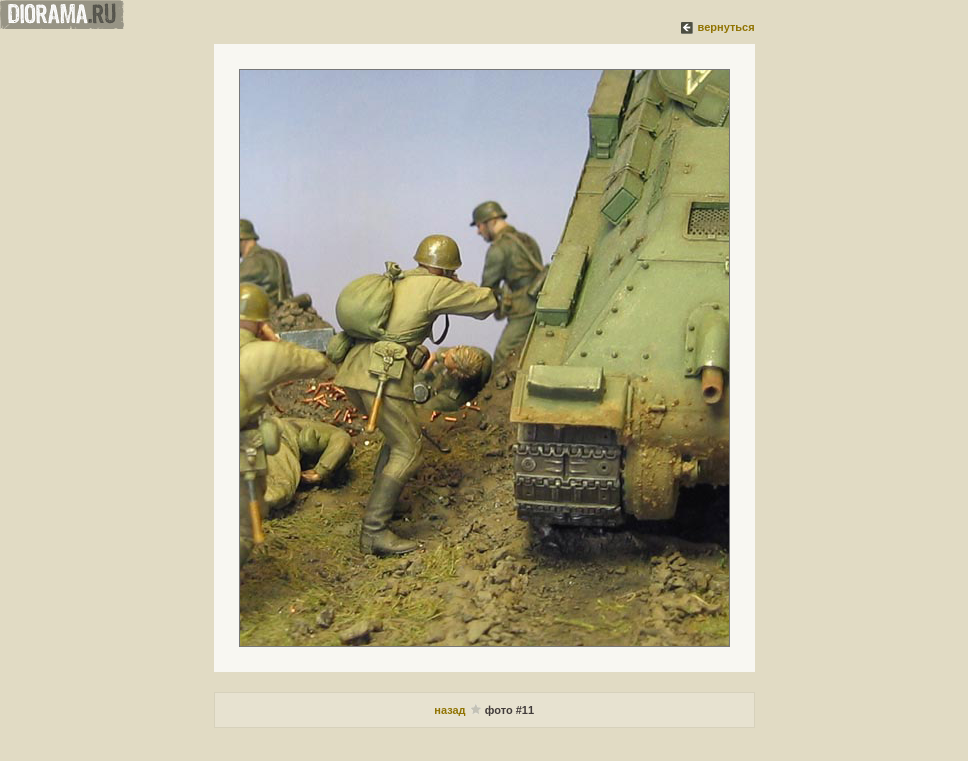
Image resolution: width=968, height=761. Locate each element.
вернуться (726, 27)
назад (451, 710)
